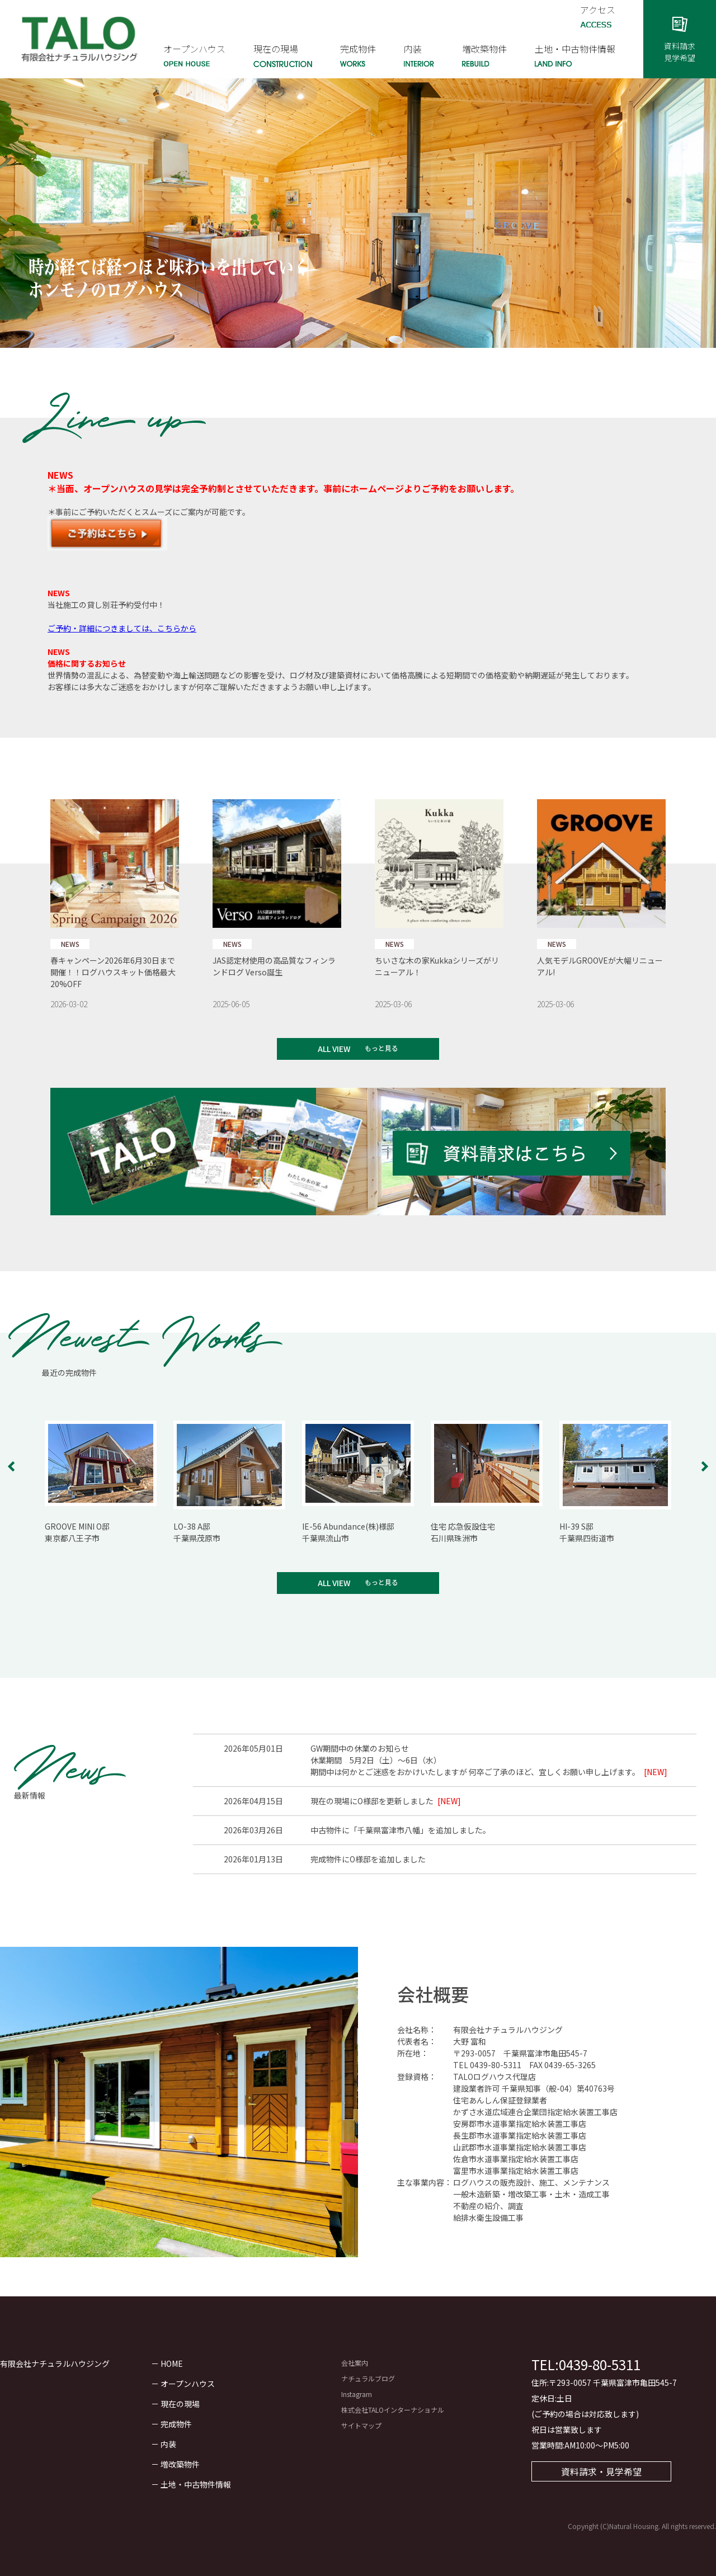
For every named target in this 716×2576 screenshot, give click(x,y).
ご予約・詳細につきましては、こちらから (122, 628)
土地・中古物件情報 (196, 2484)
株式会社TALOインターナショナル (392, 2409)
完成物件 (176, 2423)
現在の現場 (180, 2403)
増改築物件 (180, 2464)
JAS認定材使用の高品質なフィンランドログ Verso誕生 (274, 966)
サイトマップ (361, 2425)
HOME (172, 2363)
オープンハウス (188, 2383)
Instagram (356, 2394)
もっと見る (381, 1048)
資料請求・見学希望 (601, 2471)
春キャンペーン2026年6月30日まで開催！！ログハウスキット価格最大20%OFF (113, 972)
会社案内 (354, 2362)
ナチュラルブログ (368, 2378)
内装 (168, 2444)
